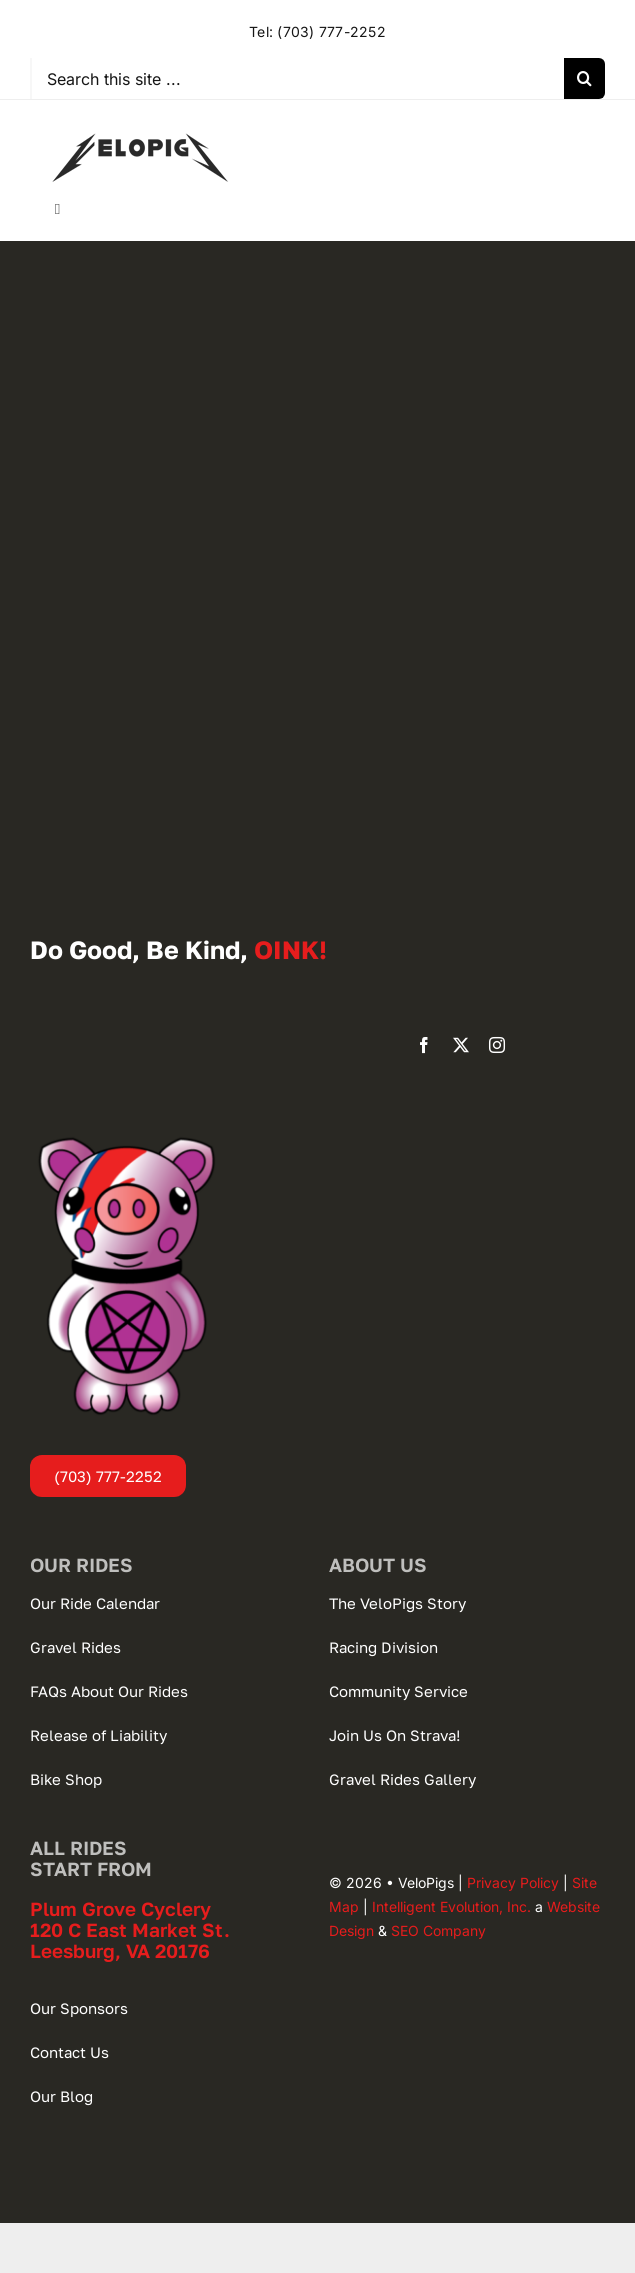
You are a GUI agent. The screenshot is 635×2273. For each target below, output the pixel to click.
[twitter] (461, 1045)
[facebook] (424, 1045)
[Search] (584, 78)
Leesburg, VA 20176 (120, 1950)
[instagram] (497, 1045)
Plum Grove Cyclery (120, 1908)
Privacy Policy (513, 1882)
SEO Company (438, 1930)
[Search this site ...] (298, 78)
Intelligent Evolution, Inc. (451, 1906)
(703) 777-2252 (331, 31)
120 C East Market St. (130, 1929)
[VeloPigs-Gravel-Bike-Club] (140, 120)
